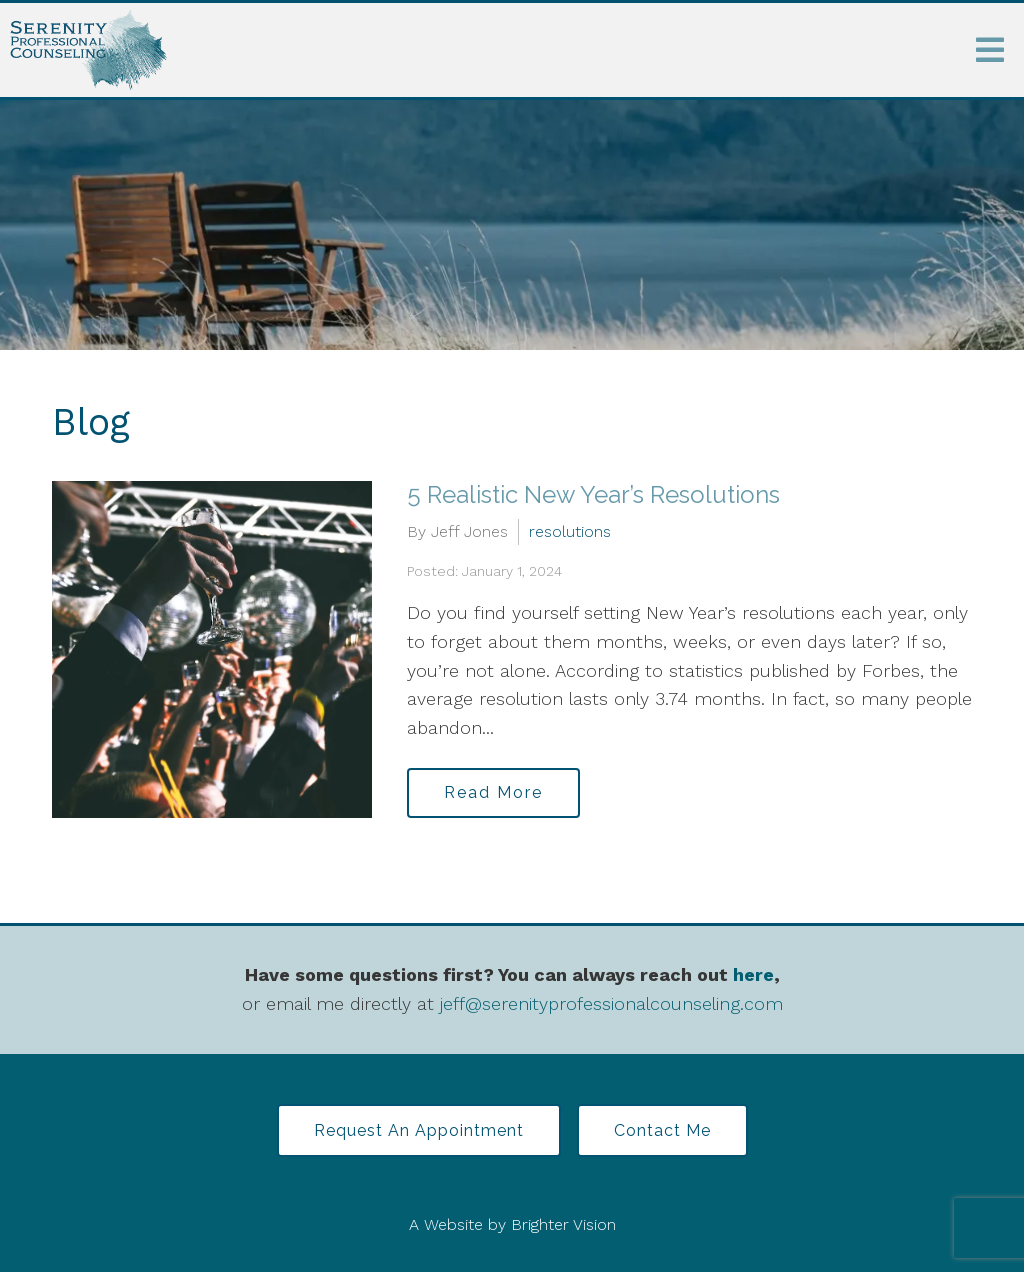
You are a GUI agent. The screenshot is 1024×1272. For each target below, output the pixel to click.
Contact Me (662, 1130)
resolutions (570, 531)
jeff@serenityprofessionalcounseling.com (611, 1003)
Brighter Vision (563, 1224)
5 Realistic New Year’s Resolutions (593, 494)
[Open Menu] (990, 50)
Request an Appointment (419, 1130)
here (753, 974)
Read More (493, 792)
